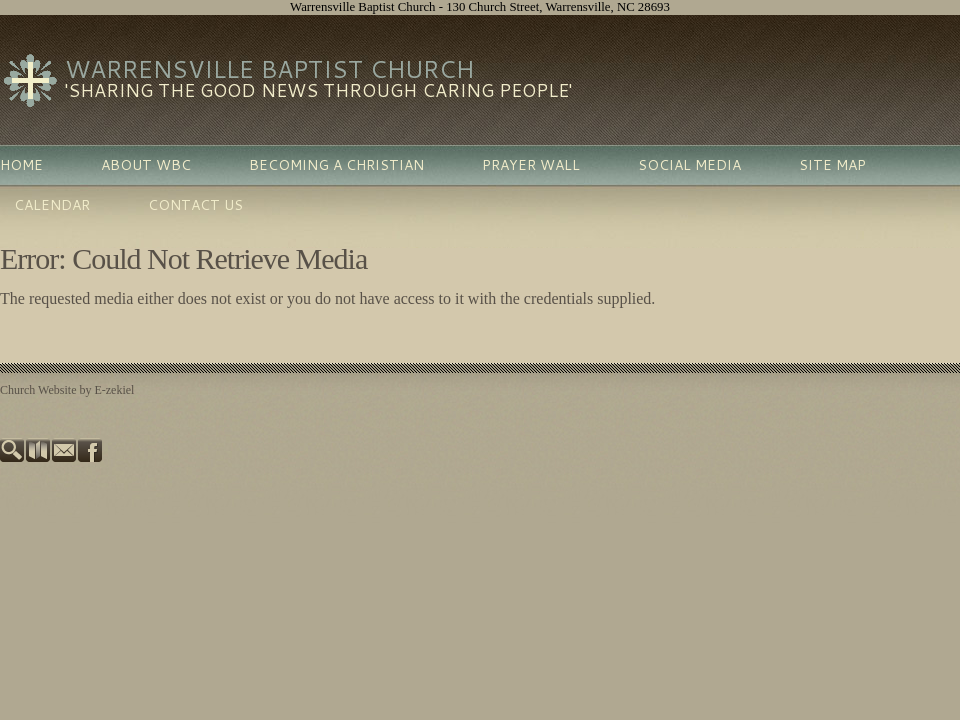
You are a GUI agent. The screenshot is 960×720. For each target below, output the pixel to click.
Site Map (832, 165)
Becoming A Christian (336, 165)
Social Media (689, 165)
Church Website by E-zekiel (67, 390)
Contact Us (195, 205)
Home (21, 165)
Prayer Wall (531, 165)
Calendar (52, 205)
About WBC (146, 165)
